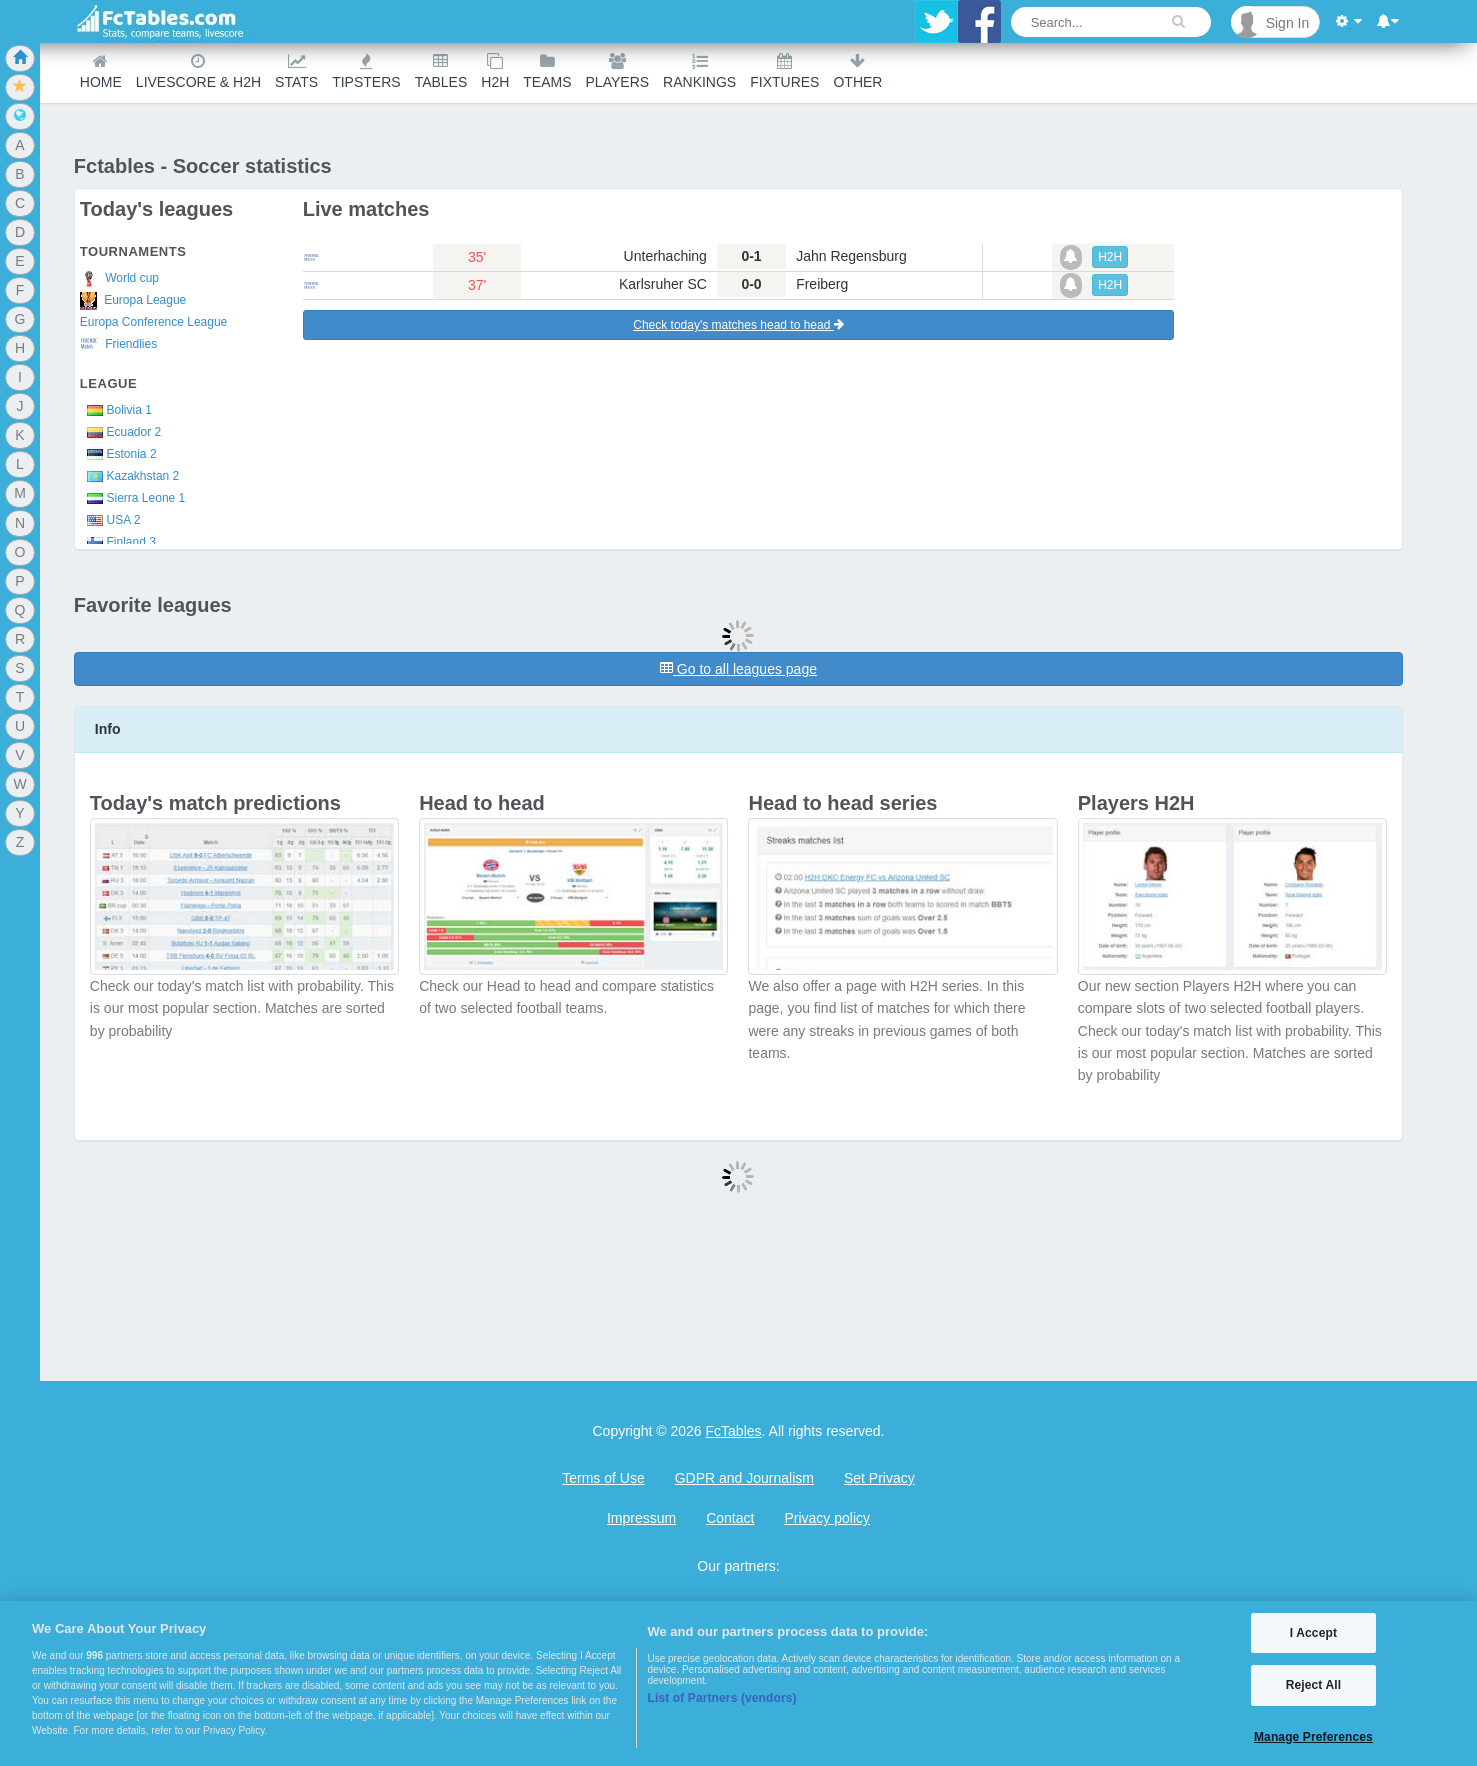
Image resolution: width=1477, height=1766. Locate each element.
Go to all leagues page (738, 669)
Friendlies (118, 344)
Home (101, 71)
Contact (730, 1518)
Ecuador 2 (120, 432)
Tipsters (366, 71)
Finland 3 (118, 542)
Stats (296, 71)
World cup (119, 279)
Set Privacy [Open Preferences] (879, 1478)
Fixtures (784, 71)
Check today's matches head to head (738, 325)
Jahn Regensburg (851, 256)
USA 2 (110, 520)
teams (547, 71)
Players (618, 71)
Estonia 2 (118, 454)
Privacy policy (827, 1518)
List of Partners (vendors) (721, 1698)
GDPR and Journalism (744, 1478)
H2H (495, 71)
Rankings (699, 71)
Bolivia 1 (116, 410)
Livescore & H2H (198, 71)
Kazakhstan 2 (129, 476)
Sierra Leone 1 (132, 498)
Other (857, 71)
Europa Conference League (153, 322)
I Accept (1313, 1633)
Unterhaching (665, 256)
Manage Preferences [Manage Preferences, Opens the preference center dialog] (1313, 1737)
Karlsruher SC (663, 284)
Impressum (641, 1518)
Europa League (133, 301)
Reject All (1313, 1685)
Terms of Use (603, 1478)
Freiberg (822, 284)
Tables (441, 71)
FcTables (734, 1431)
